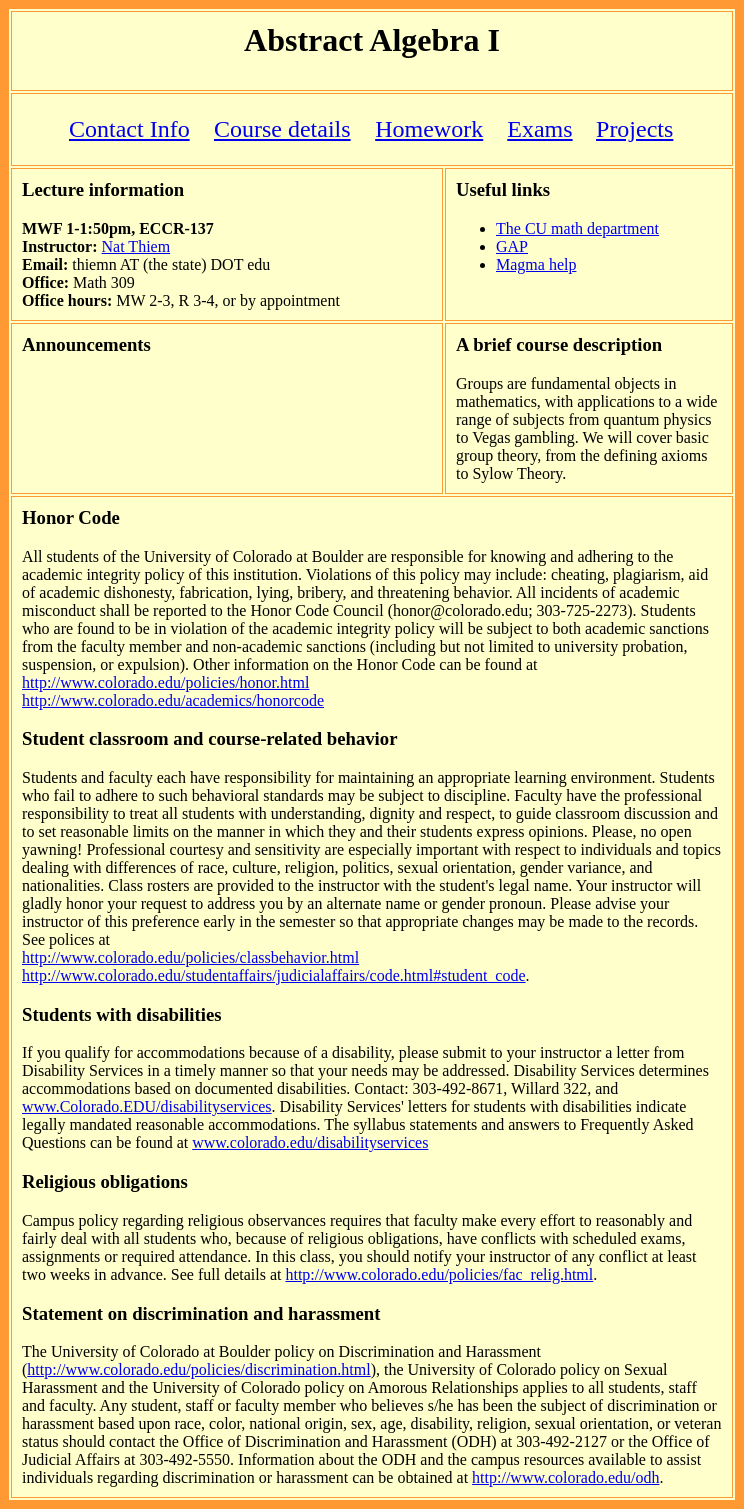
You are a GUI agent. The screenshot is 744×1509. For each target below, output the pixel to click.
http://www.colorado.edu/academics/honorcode (173, 700)
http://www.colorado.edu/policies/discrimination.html (198, 1369)
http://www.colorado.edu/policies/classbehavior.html (190, 957)
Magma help (536, 264)
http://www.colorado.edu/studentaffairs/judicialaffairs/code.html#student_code (274, 975)
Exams (539, 129)
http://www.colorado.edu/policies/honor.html (165, 682)
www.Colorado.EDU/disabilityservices (147, 1106)
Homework (429, 129)
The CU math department (577, 228)
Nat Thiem (136, 246)
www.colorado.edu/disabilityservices (310, 1142)
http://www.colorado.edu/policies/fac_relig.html (439, 1274)
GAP (512, 246)
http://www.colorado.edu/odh (565, 1477)
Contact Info (129, 129)
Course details (282, 129)
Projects (634, 129)
